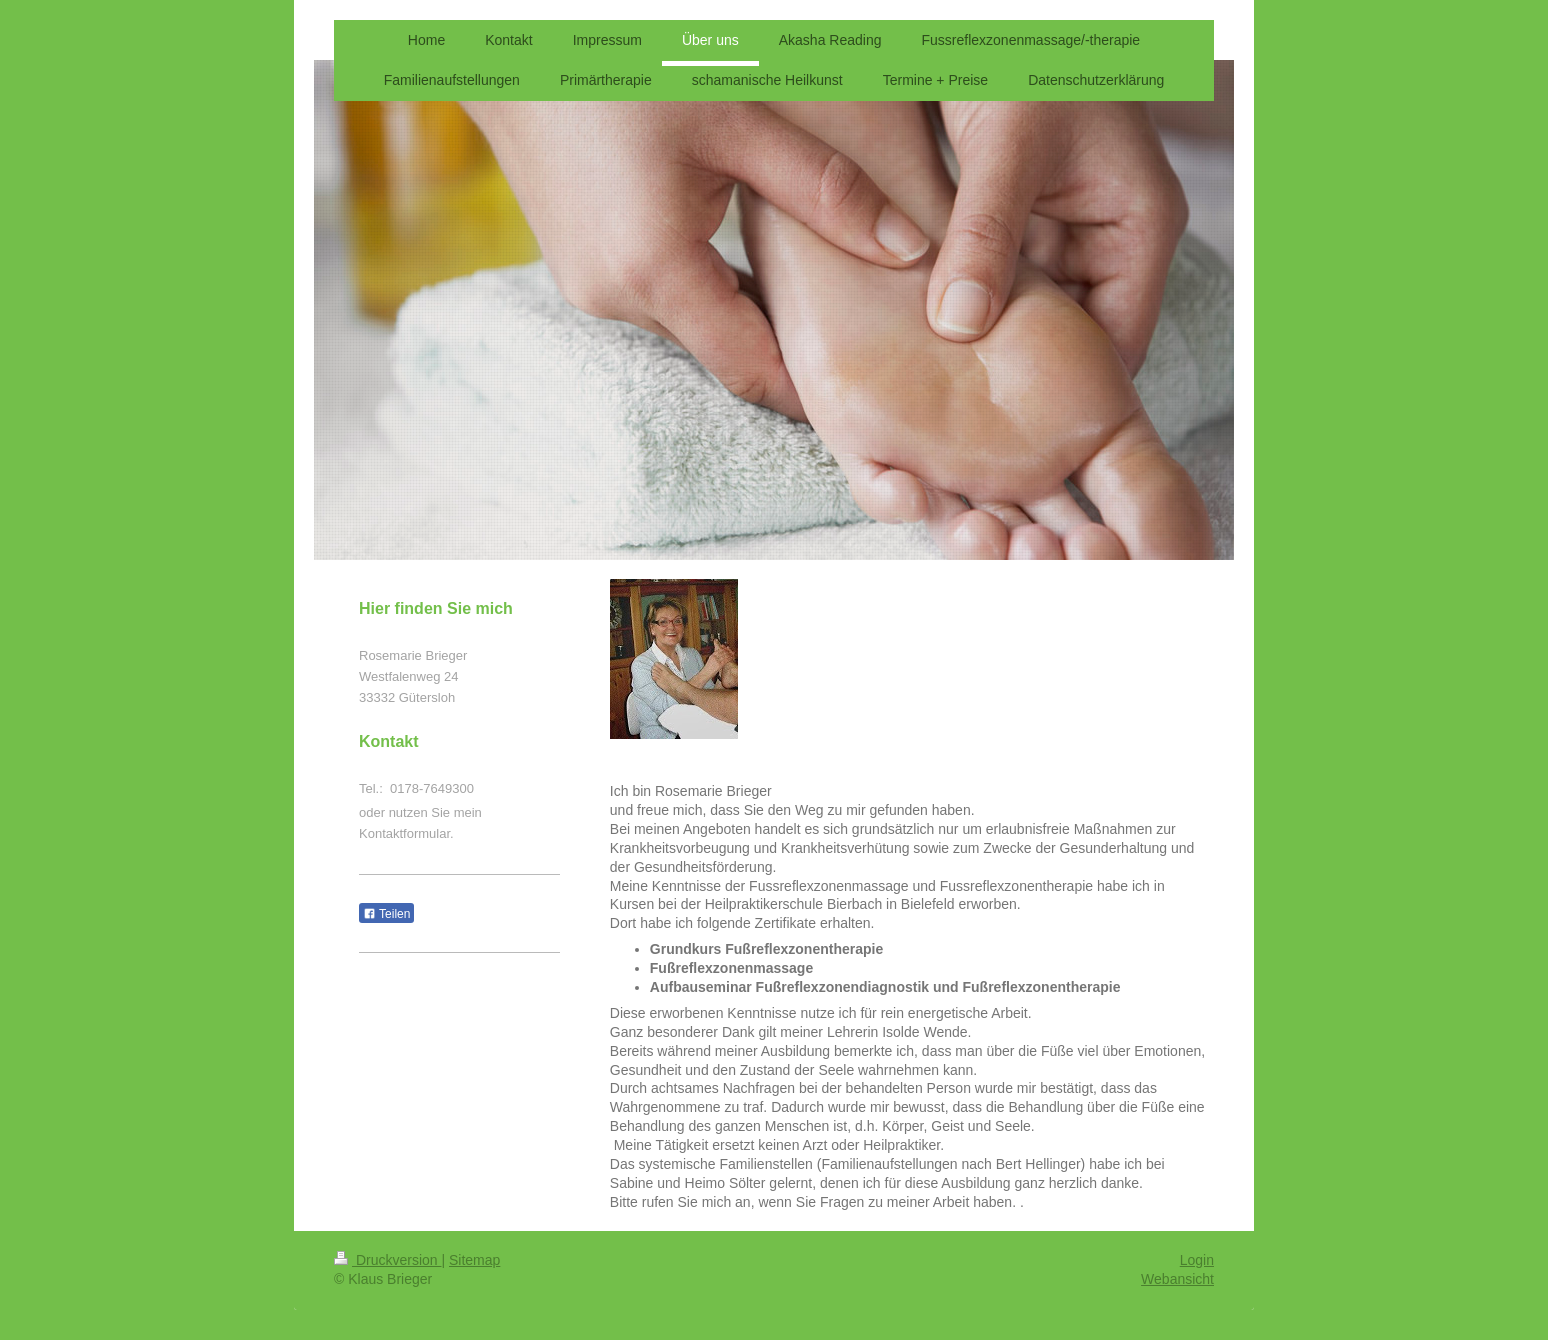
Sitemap (474, 1260)
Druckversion (387, 1260)
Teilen (386, 914)
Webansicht (1177, 1279)
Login (1197, 1260)
